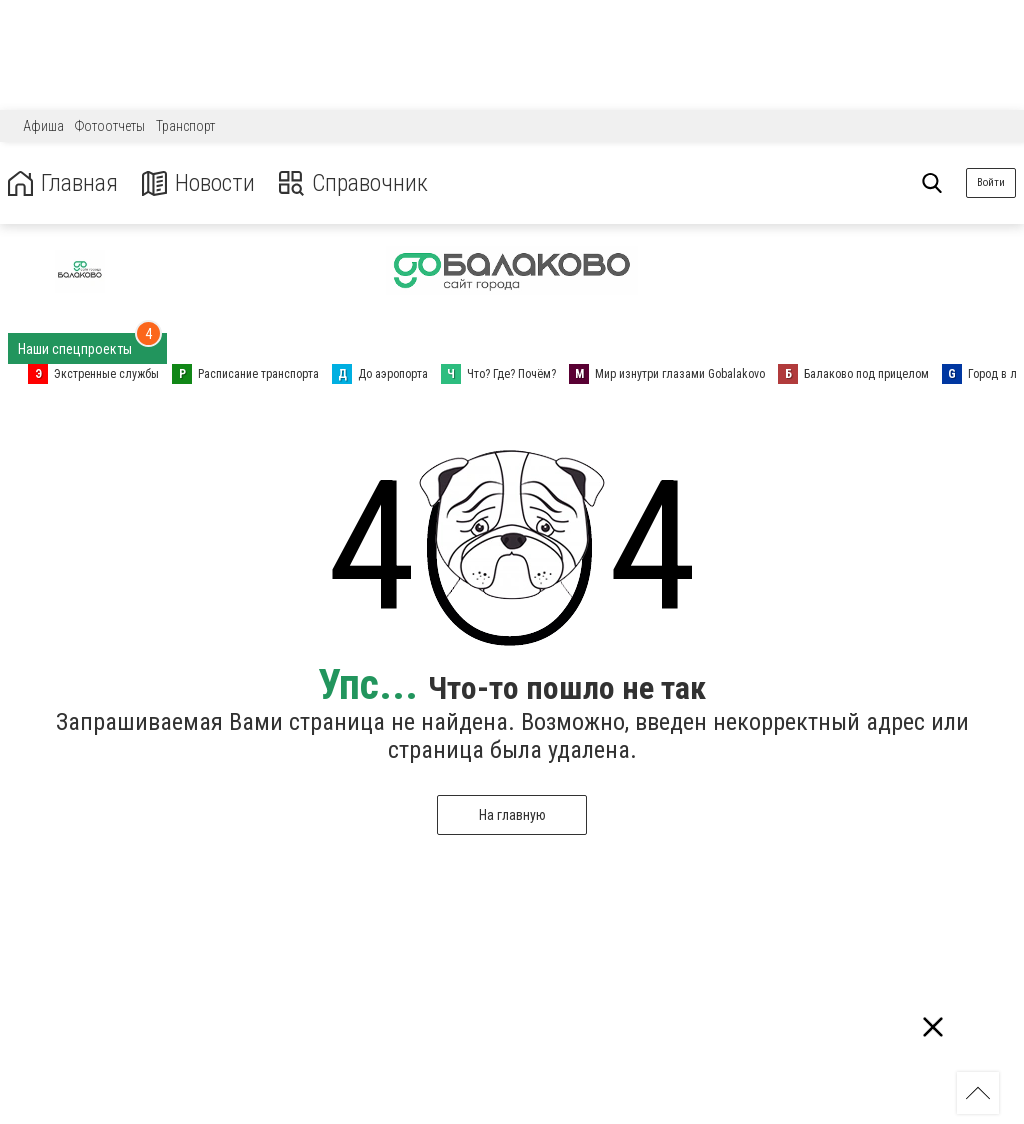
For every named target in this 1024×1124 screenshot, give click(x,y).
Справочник (353, 183)
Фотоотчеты (110, 126)
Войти (991, 182)
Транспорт (185, 126)
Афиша (43, 126)
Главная (63, 183)
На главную (512, 815)
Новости (198, 183)
